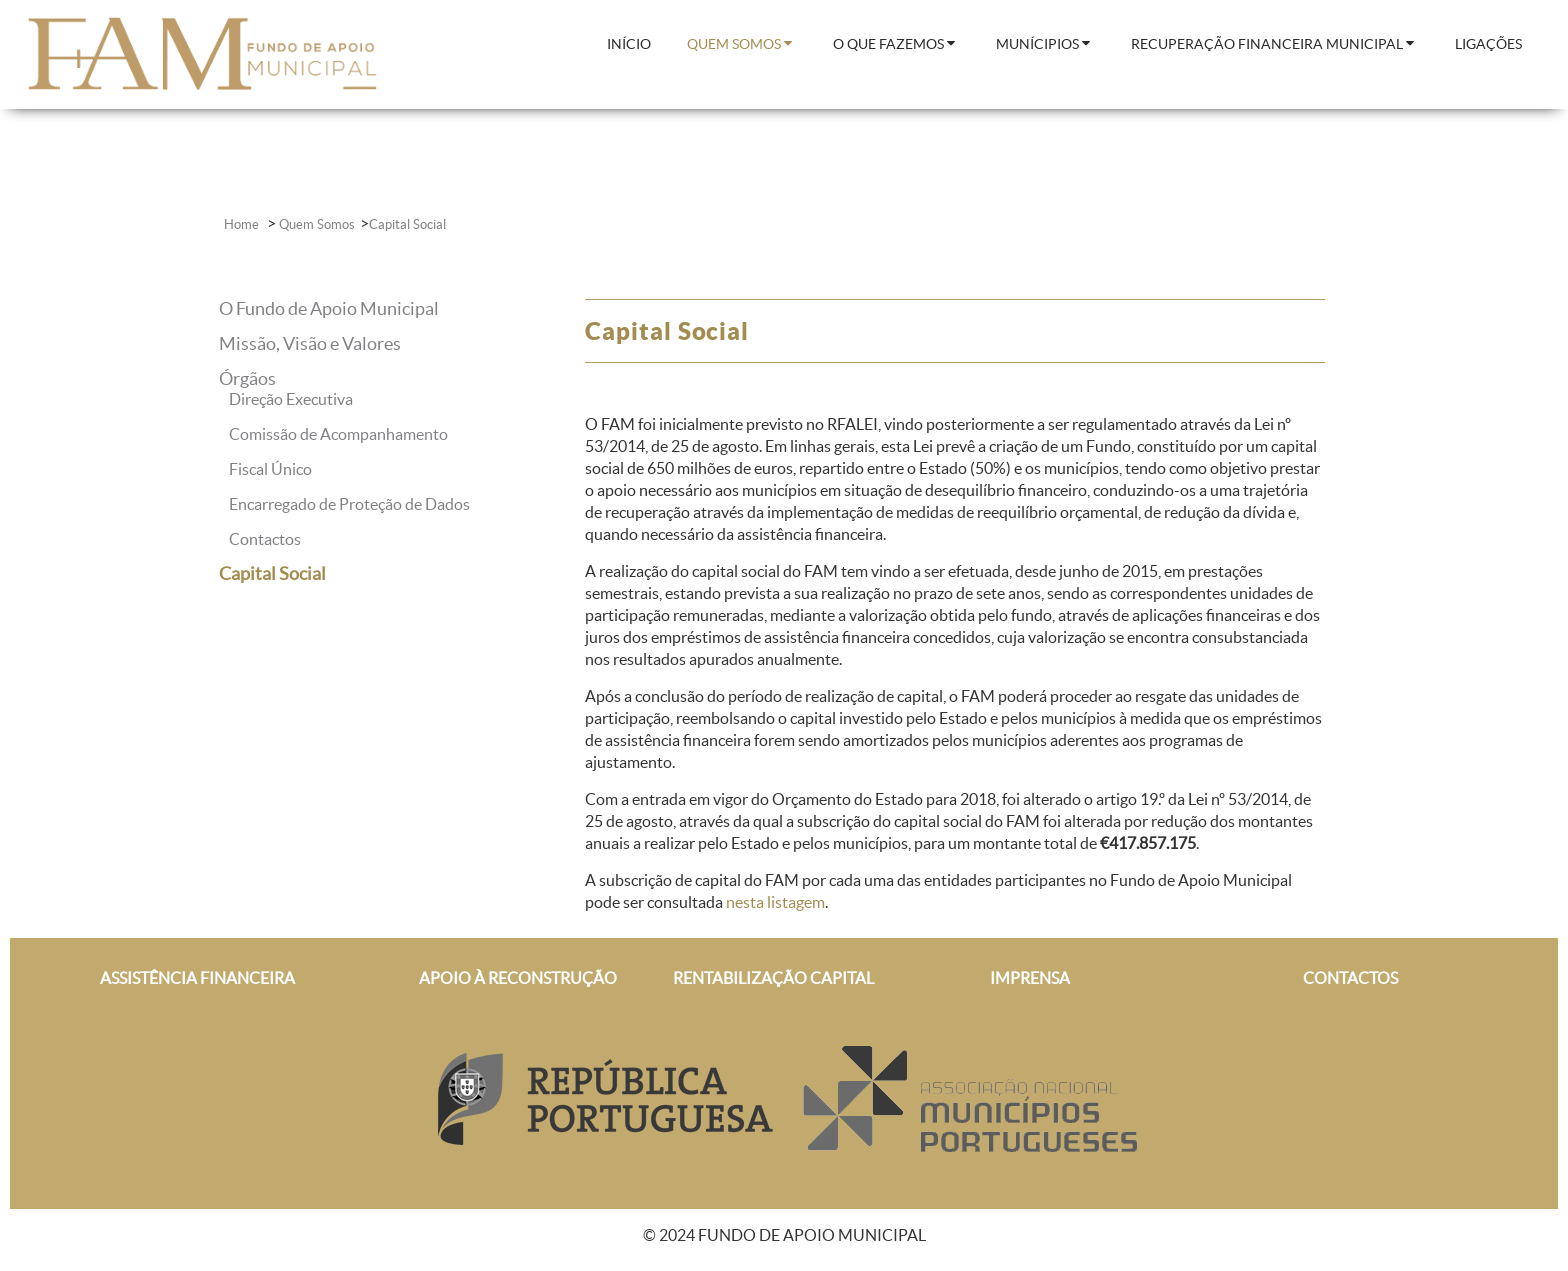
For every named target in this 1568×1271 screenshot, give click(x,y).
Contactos (265, 539)
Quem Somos (317, 224)
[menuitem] (629, 45)
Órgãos (247, 378)
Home (243, 224)
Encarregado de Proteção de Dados (349, 504)
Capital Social (407, 224)
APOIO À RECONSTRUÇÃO (518, 978)
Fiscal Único (270, 469)
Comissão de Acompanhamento (338, 434)
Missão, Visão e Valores (310, 343)
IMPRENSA (1030, 978)
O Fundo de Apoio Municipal (329, 308)
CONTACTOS (1350, 978)
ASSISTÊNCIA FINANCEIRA (197, 978)
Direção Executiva (291, 399)
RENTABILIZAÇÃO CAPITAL (773, 978)
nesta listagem (775, 902)
